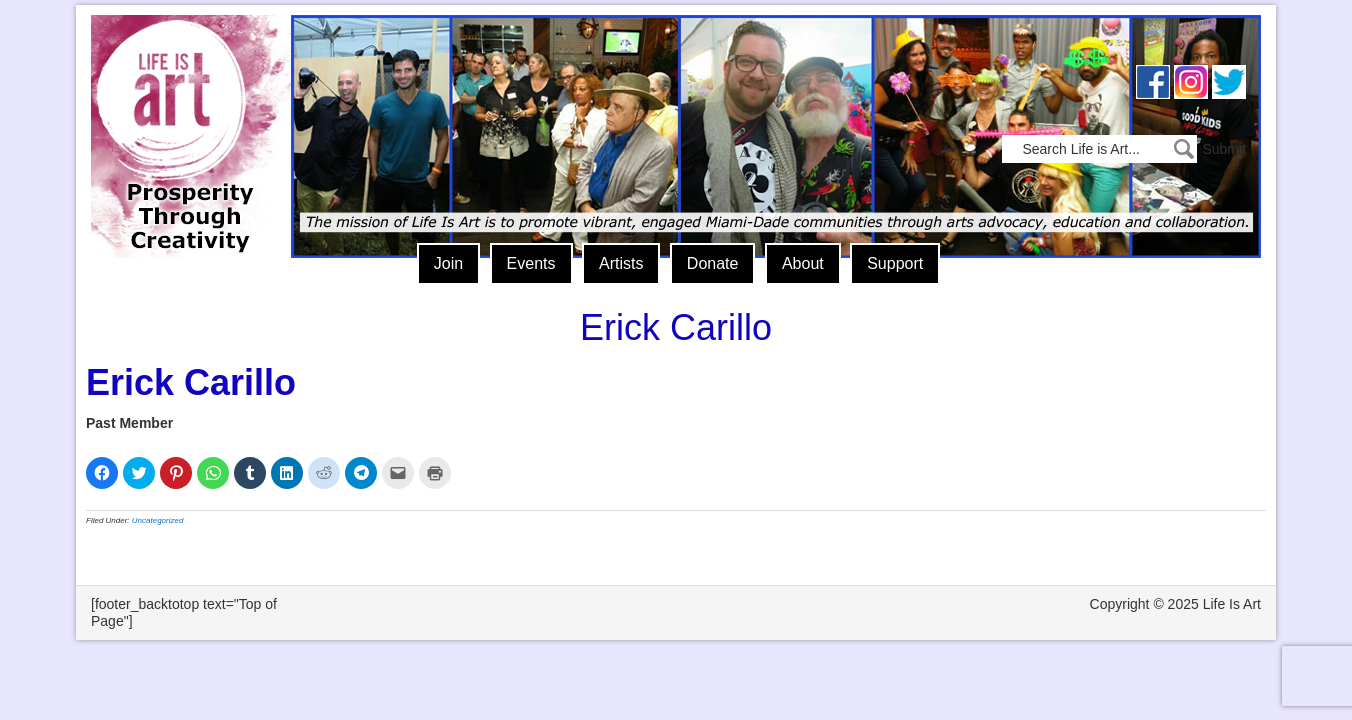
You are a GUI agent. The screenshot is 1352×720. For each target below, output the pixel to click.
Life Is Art (183, 107)
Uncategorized (158, 520)
